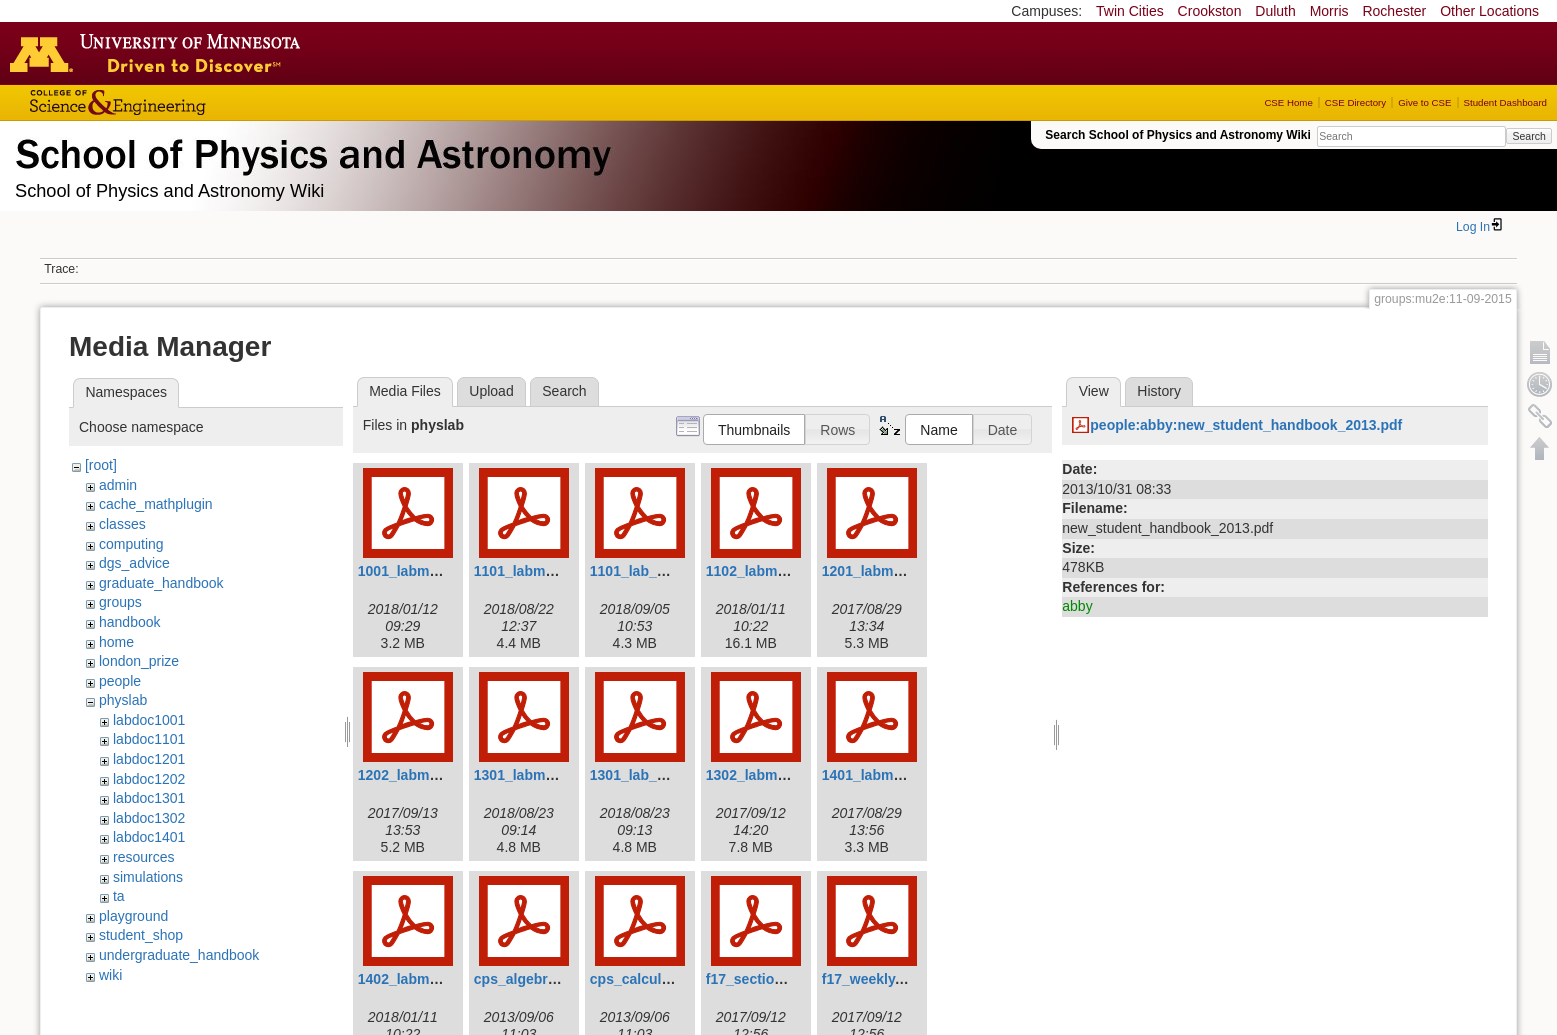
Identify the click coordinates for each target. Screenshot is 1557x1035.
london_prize (139, 661)
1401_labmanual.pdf (889, 775)
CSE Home (1288, 102)
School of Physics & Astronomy (310, 150)
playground (133, 916)
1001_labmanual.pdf (425, 571)
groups (120, 602)
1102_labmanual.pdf (773, 571)
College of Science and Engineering (180, 102)
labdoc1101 (149, 739)
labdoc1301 (149, 798)
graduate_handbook (161, 583)
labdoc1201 (149, 759)
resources (143, 857)
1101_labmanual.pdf (541, 571)
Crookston (1210, 11)
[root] (101, 465)
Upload (491, 391)
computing (131, 544)
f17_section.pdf (757, 979)
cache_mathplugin (156, 504)
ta (119, 896)
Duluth (1275, 11)
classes (122, 524)
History (1159, 391)
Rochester (1394, 11)
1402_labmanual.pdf (425, 979)
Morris (1329, 11)
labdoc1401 (149, 837)
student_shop (141, 935)
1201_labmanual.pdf (889, 571)
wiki (110, 975)
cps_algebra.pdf (527, 979)
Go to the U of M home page (160, 53)
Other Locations (1489, 11)
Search (1528, 136)
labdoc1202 (149, 779)
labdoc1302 (149, 818)
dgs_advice (134, 563)
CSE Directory (1355, 102)
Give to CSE (1424, 102)
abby (1077, 606)
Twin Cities (1130, 11)
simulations (148, 877)
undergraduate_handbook (179, 955)
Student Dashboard (1505, 102)
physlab (123, 700)
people (120, 681)
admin (118, 485)
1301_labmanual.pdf (541, 775)
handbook (130, 622)
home (116, 642)
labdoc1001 (149, 720)
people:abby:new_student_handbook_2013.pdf (1246, 425)
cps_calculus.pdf (647, 979)
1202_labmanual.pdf (425, 775)
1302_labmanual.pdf (773, 775)
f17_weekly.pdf (871, 979)
